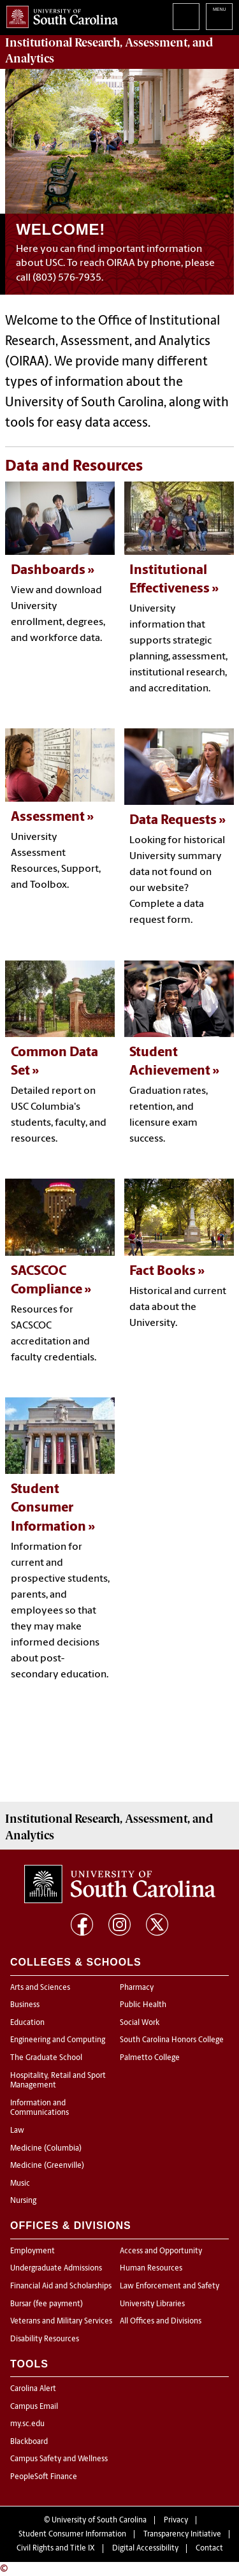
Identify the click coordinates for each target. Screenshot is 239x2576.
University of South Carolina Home (59, 14)
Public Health (143, 2005)
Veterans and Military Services (61, 2321)
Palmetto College (150, 2058)
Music (20, 2184)
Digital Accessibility (145, 2548)
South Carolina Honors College (172, 2040)
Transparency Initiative (182, 2534)
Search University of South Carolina (186, 16)
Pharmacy (137, 1988)
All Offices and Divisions (160, 2321)
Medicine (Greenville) (47, 2166)
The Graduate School (46, 2058)
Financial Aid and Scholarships (61, 2286)
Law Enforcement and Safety (169, 2286)
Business (25, 2005)
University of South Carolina (99, 2520)
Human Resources (151, 2268)
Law (17, 2131)
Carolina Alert (33, 2389)
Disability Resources (44, 2339)
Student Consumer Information (72, 2534)
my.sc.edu (27, 2424)
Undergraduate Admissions (56, 2268)
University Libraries (152, 2304)
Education (27, 2023)
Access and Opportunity (161, 2251)
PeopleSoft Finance (43, 2477)
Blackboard (29, 2442)
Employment (32, 2251)
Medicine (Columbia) (46, 2149)
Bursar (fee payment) (46, 2304)
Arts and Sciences (40, 1988)
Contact (209, 2548)
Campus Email (34, 2407)
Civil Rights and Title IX (56, 2548)
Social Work (139, 2023)
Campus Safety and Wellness (59, 2459)
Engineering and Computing (57, 2040)
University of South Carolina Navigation (219, 16)
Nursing (23, 2201)
